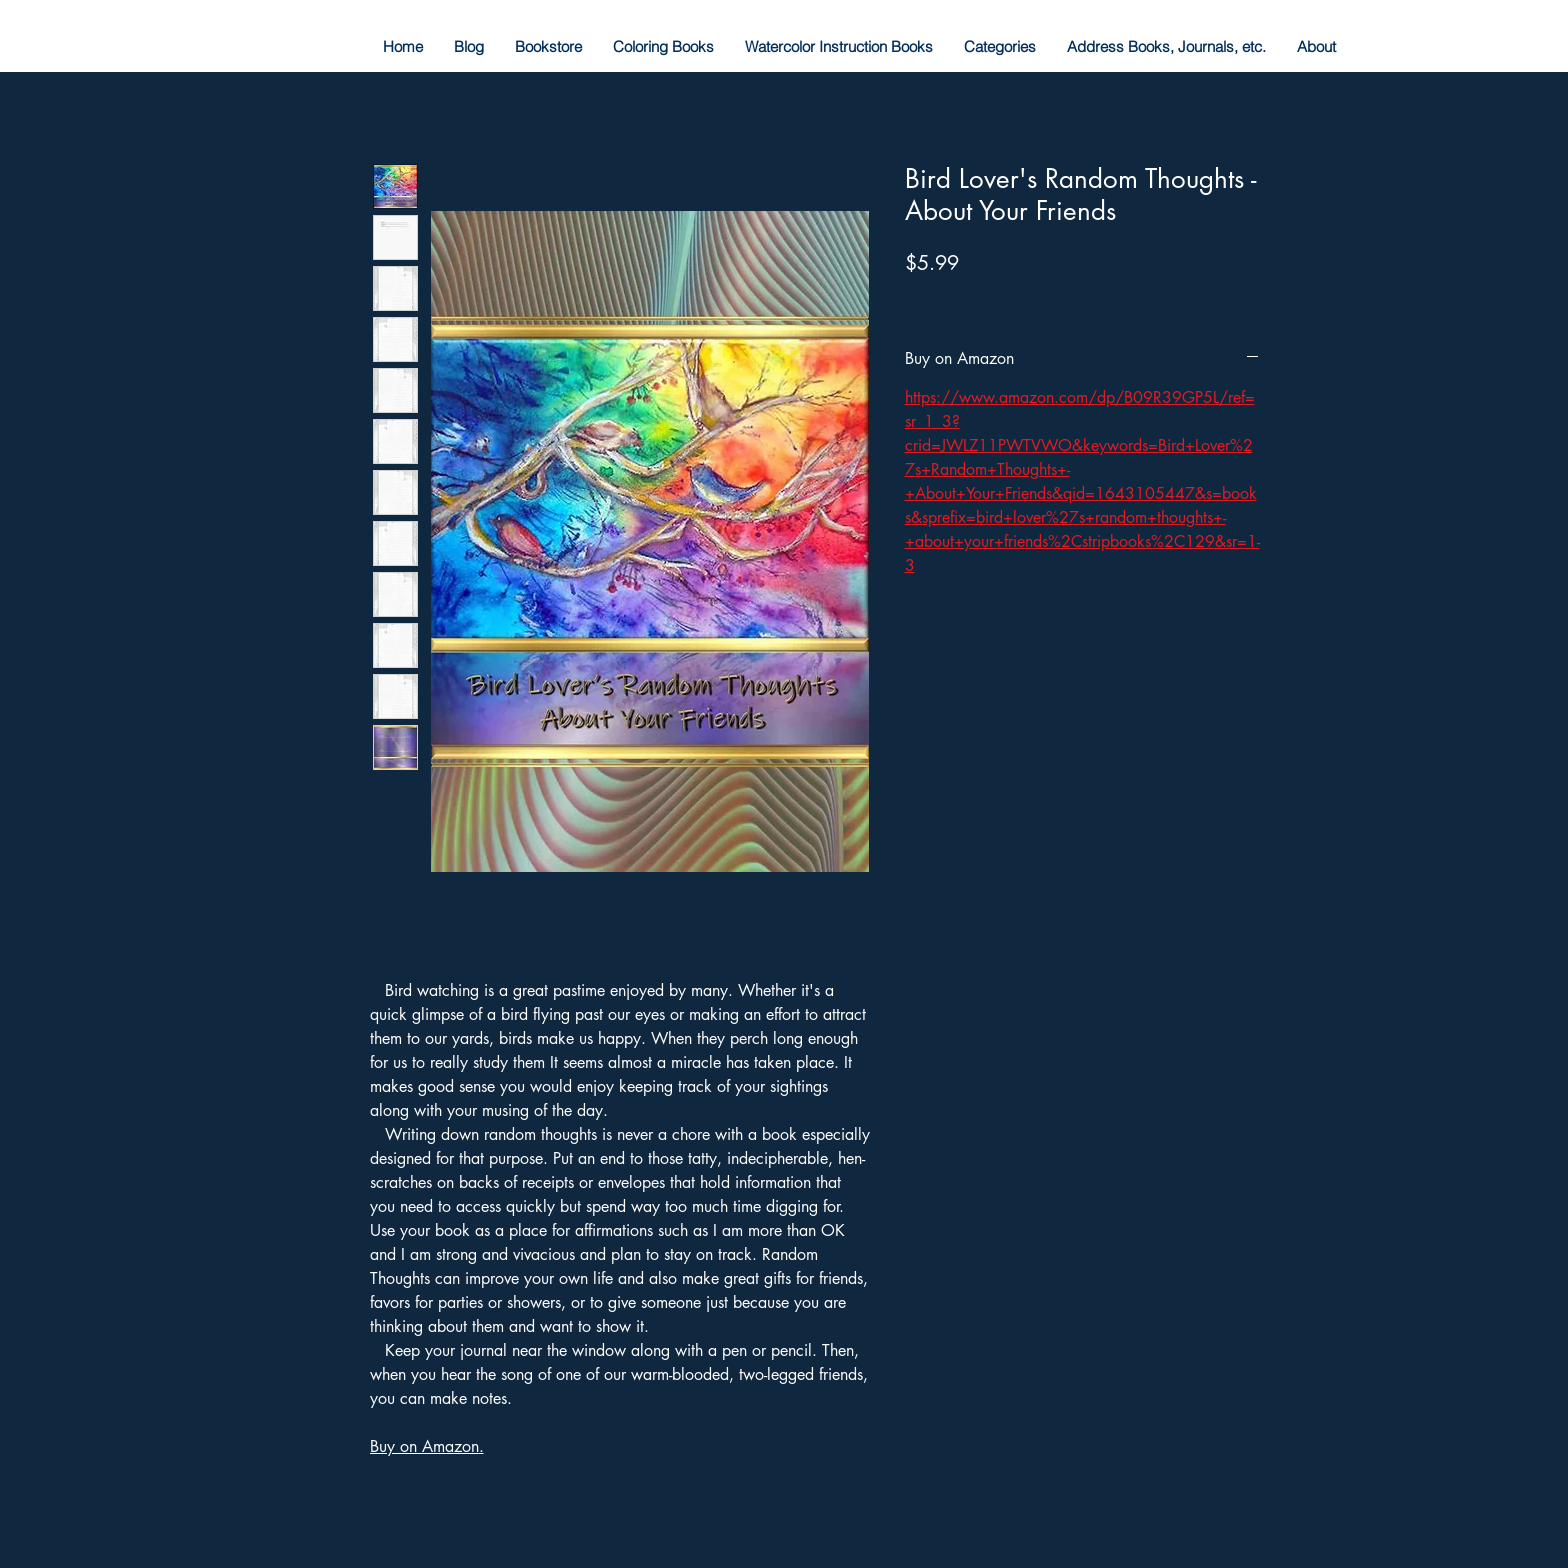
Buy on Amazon (424, 1446)
